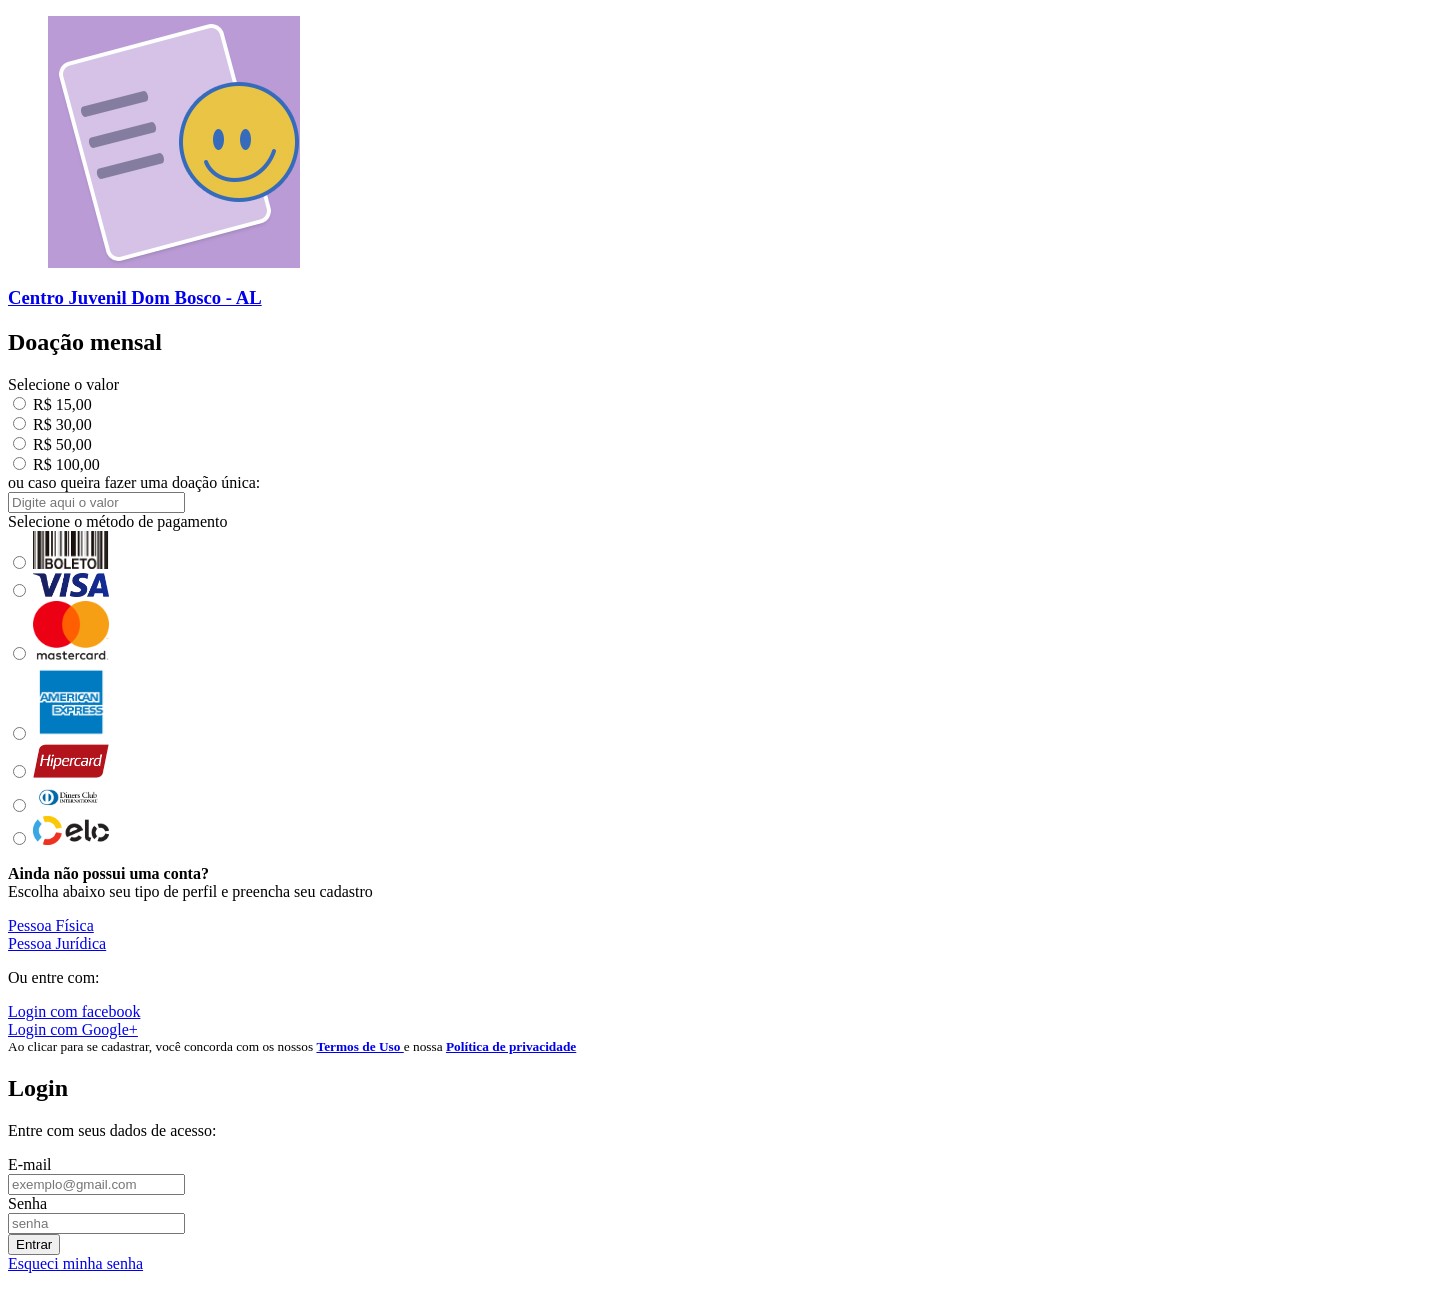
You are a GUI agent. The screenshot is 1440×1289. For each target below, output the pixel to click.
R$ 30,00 (52, 424)
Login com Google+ (73, 1029)
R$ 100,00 (56, 464)
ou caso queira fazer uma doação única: (134, 482)
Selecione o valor (63, 384)
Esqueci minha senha (75, 1263)
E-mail (30, 1164)
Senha (27, 1203)
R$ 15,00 (52, 404)
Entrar (34, 1244)
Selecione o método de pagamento (117, 521)
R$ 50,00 (52, 444)
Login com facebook (74, 1011)
